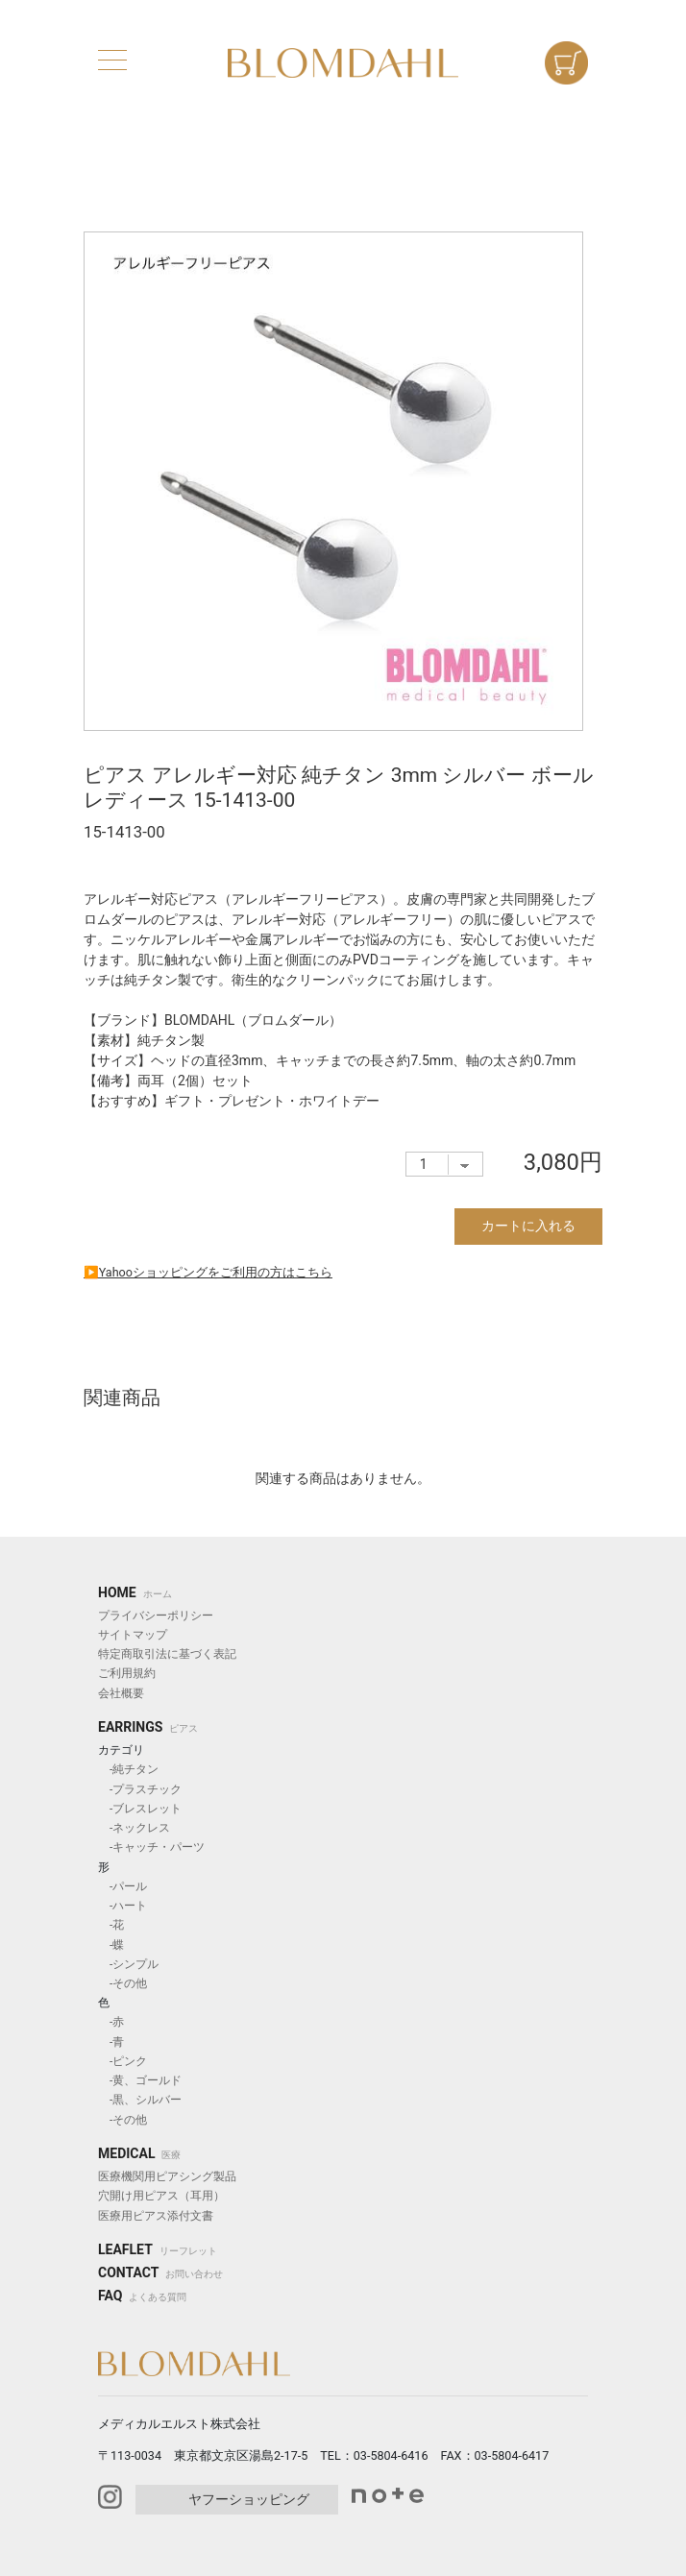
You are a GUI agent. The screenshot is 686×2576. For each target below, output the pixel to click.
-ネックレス (134, 1828)
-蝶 (111, 1945)
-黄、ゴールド (140, 2080)
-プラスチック (140, 1789)
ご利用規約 (127, 1673)
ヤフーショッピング (248, 2499)
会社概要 (121, 1693)
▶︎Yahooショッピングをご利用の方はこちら (208, 1272)
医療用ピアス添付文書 (155, 2216)
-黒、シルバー (140, 2099)
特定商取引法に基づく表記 (167, 1654)
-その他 (122, 1983)
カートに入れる (528, 1225)
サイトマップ (132, 1634)
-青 (111, 2042)
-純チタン (128, 1769)
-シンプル (128, 1964)
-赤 (111, 2022)
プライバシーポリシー (155, 1615)
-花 (111, 1925)
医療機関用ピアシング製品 (167, 2176)
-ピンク (122, 2061)
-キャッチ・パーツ (151, 1847)
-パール (122, 1886)
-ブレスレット (140, 1808)
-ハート (122, 1905)
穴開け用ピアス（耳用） (161, 2195)
